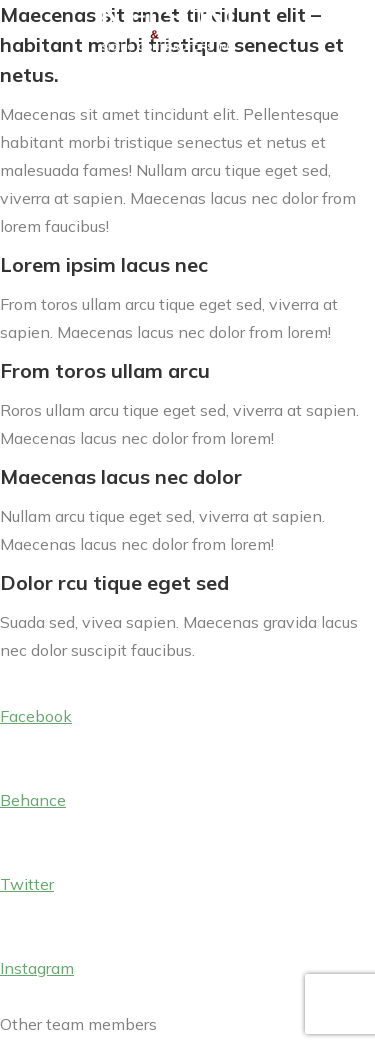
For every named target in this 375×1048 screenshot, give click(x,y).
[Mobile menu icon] (330, 30)
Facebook (36, 716)
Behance (33, 800)
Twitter (27, 884)
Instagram (37, 968)
